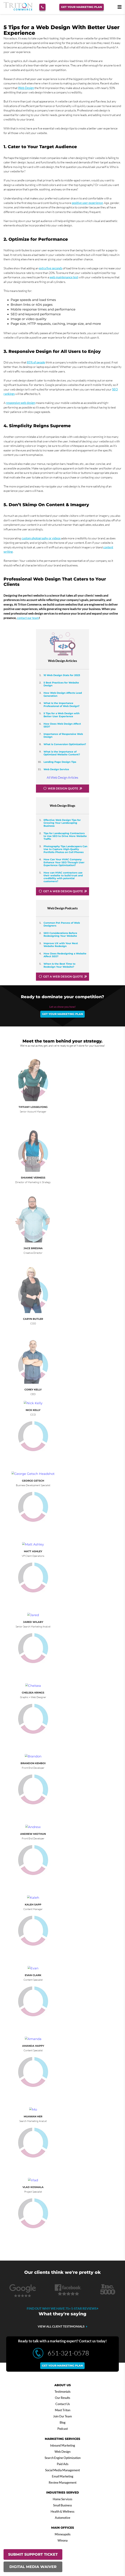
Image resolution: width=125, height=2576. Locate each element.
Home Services (62, 2499)
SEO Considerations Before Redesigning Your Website (60, 934)
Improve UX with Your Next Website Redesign (61, 945)
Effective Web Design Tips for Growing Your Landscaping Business (62, 823)
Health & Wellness (62, 2511)
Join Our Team (62, 2416)
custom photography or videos (41, 538)
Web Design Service (56, 769)
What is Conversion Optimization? (65, 744)
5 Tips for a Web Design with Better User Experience (61, 715)
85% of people (36, 362)
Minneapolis (62, 2534)
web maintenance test (64, 277)
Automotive (62, 2517)
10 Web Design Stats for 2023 (62, 675)
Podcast (62, 2428)
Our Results (62, 2398)
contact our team (28, 618)
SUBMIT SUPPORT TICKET (33, 2554)
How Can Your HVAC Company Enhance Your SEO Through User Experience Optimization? (64, 862)
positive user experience (87, 203)
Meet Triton (62, 2410)
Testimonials (62, 2391)
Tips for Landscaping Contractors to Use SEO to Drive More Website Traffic (65, 836)
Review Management (62, 2482)
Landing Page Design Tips (60, 761)
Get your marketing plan (62, 1014)
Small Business (62, 2505)
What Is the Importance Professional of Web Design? (61, 704)
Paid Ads (62, 2464)
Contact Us (62, 2404)
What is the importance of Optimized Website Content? (62, 753)
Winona (63, 2540)
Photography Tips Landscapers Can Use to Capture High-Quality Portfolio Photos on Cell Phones (65, 849)
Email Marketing (62, 2476)
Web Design (26, 88)
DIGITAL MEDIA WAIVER (32, 2567)
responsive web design (20, 403)
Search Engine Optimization (63, 2458)
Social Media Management (62, 2470)
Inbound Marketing (62, 2445)
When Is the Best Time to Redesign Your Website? (59, 965)
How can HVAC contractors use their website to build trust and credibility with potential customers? (63, 877)
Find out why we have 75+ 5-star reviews (62, 2308)
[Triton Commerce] (18, 9)
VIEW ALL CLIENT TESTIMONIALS (61, 2326)
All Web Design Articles (62, 777)
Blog (63, 2422)
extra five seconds (50, 268)
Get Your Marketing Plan (81, 7)
